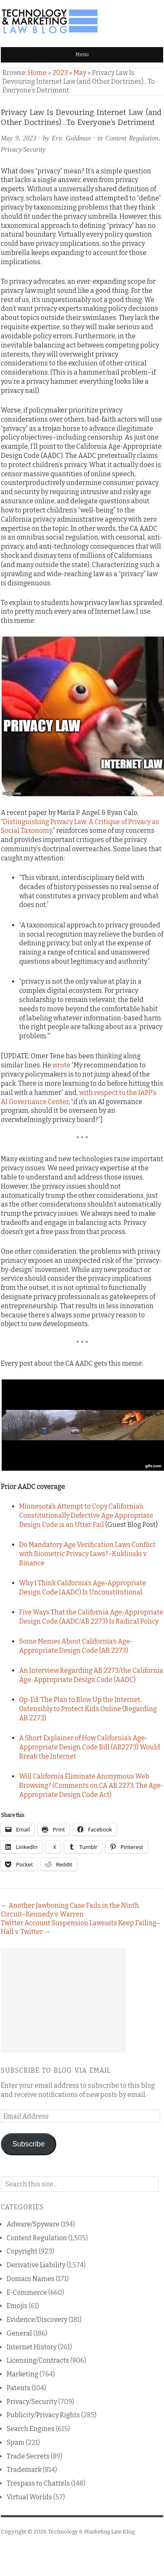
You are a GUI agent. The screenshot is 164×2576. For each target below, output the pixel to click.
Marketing (22, 2374)
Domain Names (31, 2279)
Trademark (24, 2470)
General (19, 2333)
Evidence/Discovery (37, 2320)
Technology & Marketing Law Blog (91, 2532)
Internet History (32, 2347)
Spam (16, 2442)
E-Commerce (27, 2292)
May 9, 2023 (18, 138)
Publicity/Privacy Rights (43, 2415)
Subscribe (28, 2144)
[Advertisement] (63, 2001)
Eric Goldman (71, 138)
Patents (18, 2388)
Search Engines (31, 2429)
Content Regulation (132, 138)
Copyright (22, 2251)
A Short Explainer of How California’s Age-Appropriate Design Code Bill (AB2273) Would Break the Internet (89, 1747)
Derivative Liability (36, 2265)
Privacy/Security (23, 149)
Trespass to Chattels (38, 2483)
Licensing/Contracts (38, 2360)
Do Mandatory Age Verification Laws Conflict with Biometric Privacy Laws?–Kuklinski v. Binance (87, 1554)
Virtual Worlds (29, 2497)
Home (37, 73)
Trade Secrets (28, 2456)
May (80, 73)
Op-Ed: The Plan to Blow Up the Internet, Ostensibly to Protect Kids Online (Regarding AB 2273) (88, 1709)
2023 (60, 73)
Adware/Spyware (33, 2224)
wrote (61, 1065)
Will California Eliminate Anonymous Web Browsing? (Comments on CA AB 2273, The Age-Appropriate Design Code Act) (91, 1785)
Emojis (17, 2306)
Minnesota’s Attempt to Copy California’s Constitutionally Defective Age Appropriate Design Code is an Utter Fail (86, 1515)
